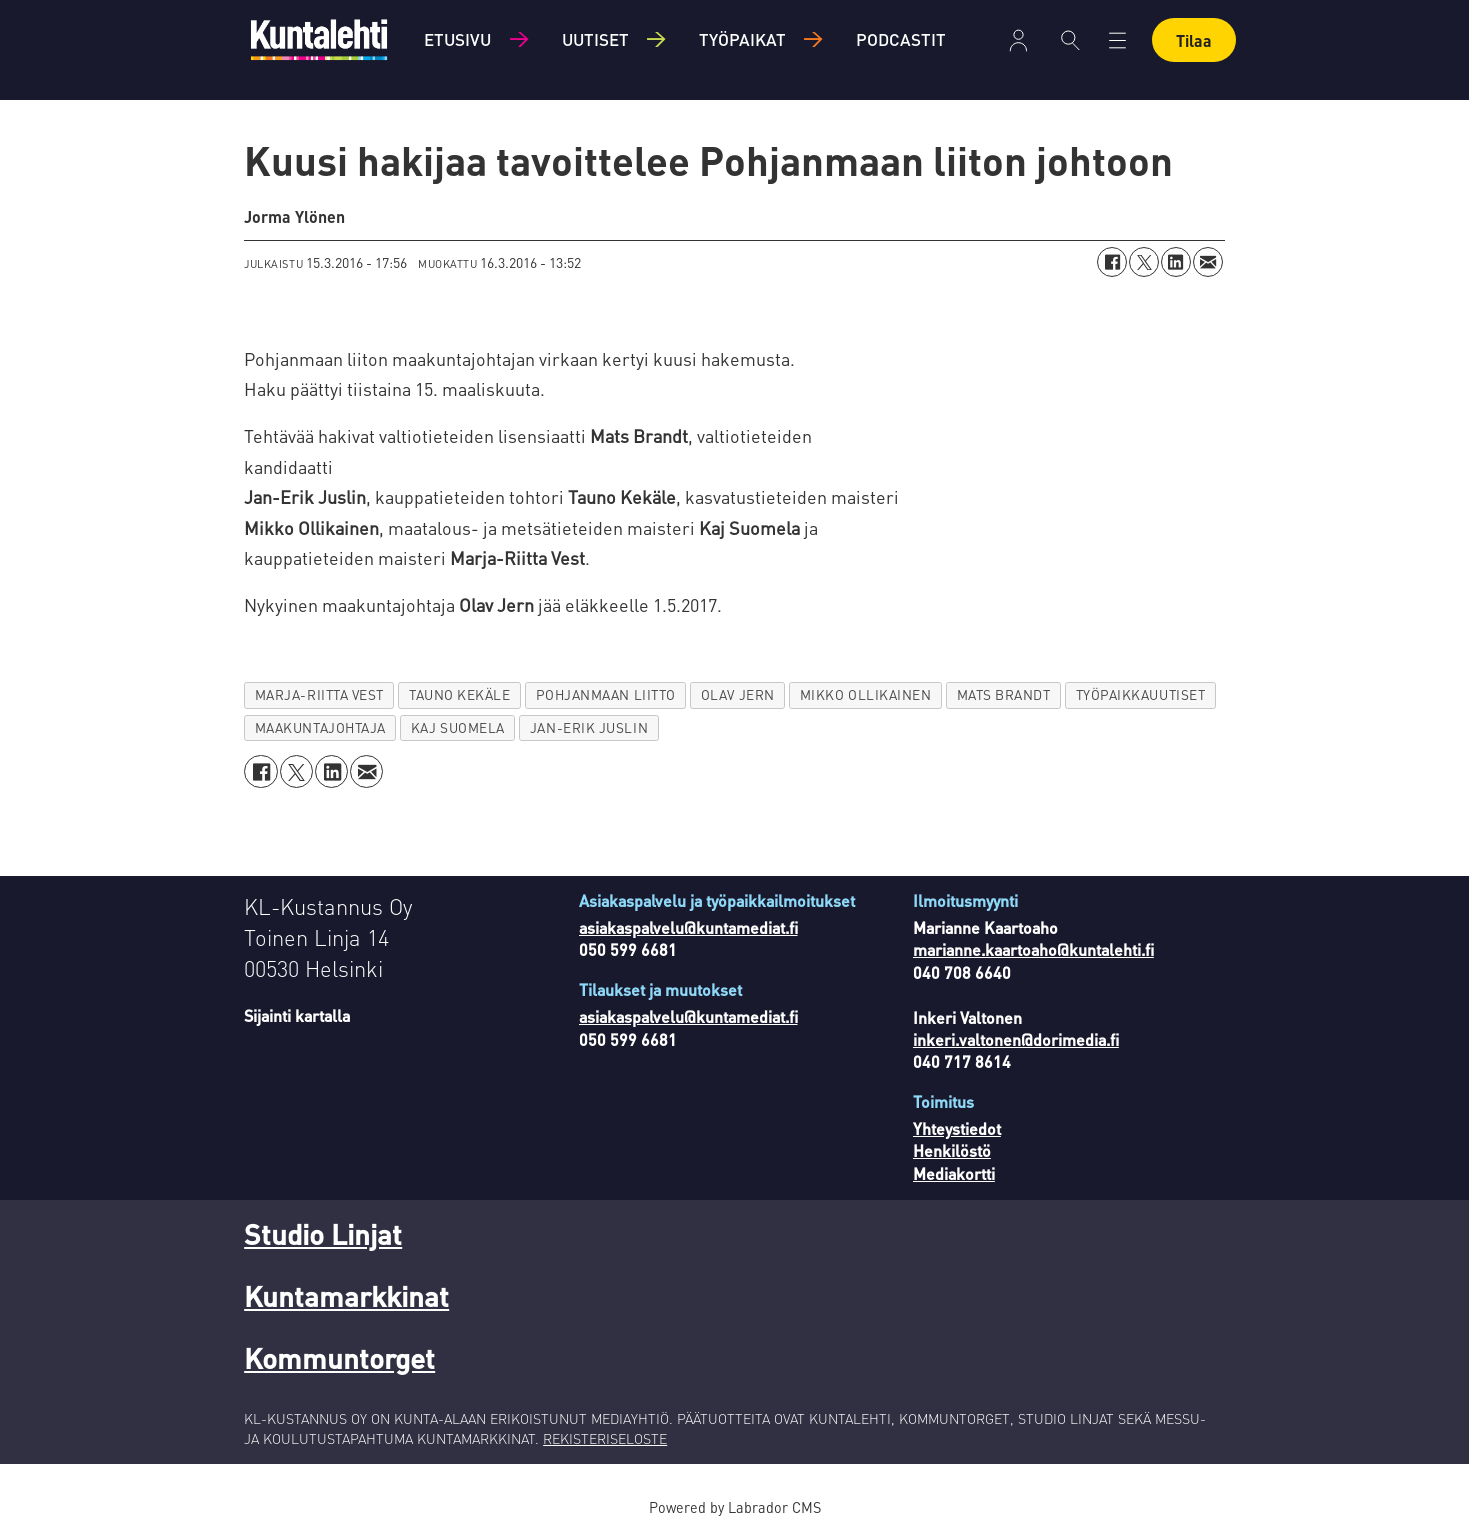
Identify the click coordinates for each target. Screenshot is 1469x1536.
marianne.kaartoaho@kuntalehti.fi (1033, 949)
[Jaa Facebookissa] (1112, 262)
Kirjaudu (1018, 40)
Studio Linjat (323, 1234)
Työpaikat (742, 39)
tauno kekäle (460, 694)
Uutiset (595, 39)
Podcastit (901, 39)
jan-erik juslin (589, 727)
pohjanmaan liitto (606, 694)
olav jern (738, 694)
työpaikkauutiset (1141, 694)
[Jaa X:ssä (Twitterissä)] (1144, 262)
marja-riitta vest (319, 694)
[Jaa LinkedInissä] (1176, 262)
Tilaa (1194, 40)
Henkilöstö (952, 1150)
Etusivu (457, 39)
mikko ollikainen (866, 694)
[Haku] (1070, 40)
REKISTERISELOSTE (605, 1438)
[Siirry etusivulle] (319, 39)
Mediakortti (954, 1173)
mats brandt (1004, 694)
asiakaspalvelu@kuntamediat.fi (688, 927)
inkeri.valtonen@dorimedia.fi (1016, 1039)
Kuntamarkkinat (346, 1296)
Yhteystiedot (957, 1128)
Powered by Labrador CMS (735, 1507)
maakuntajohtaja (320, 727)
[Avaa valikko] (1117, 40)
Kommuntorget (339, 1358)
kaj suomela (458, 727)
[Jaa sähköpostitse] (1208, 262)
